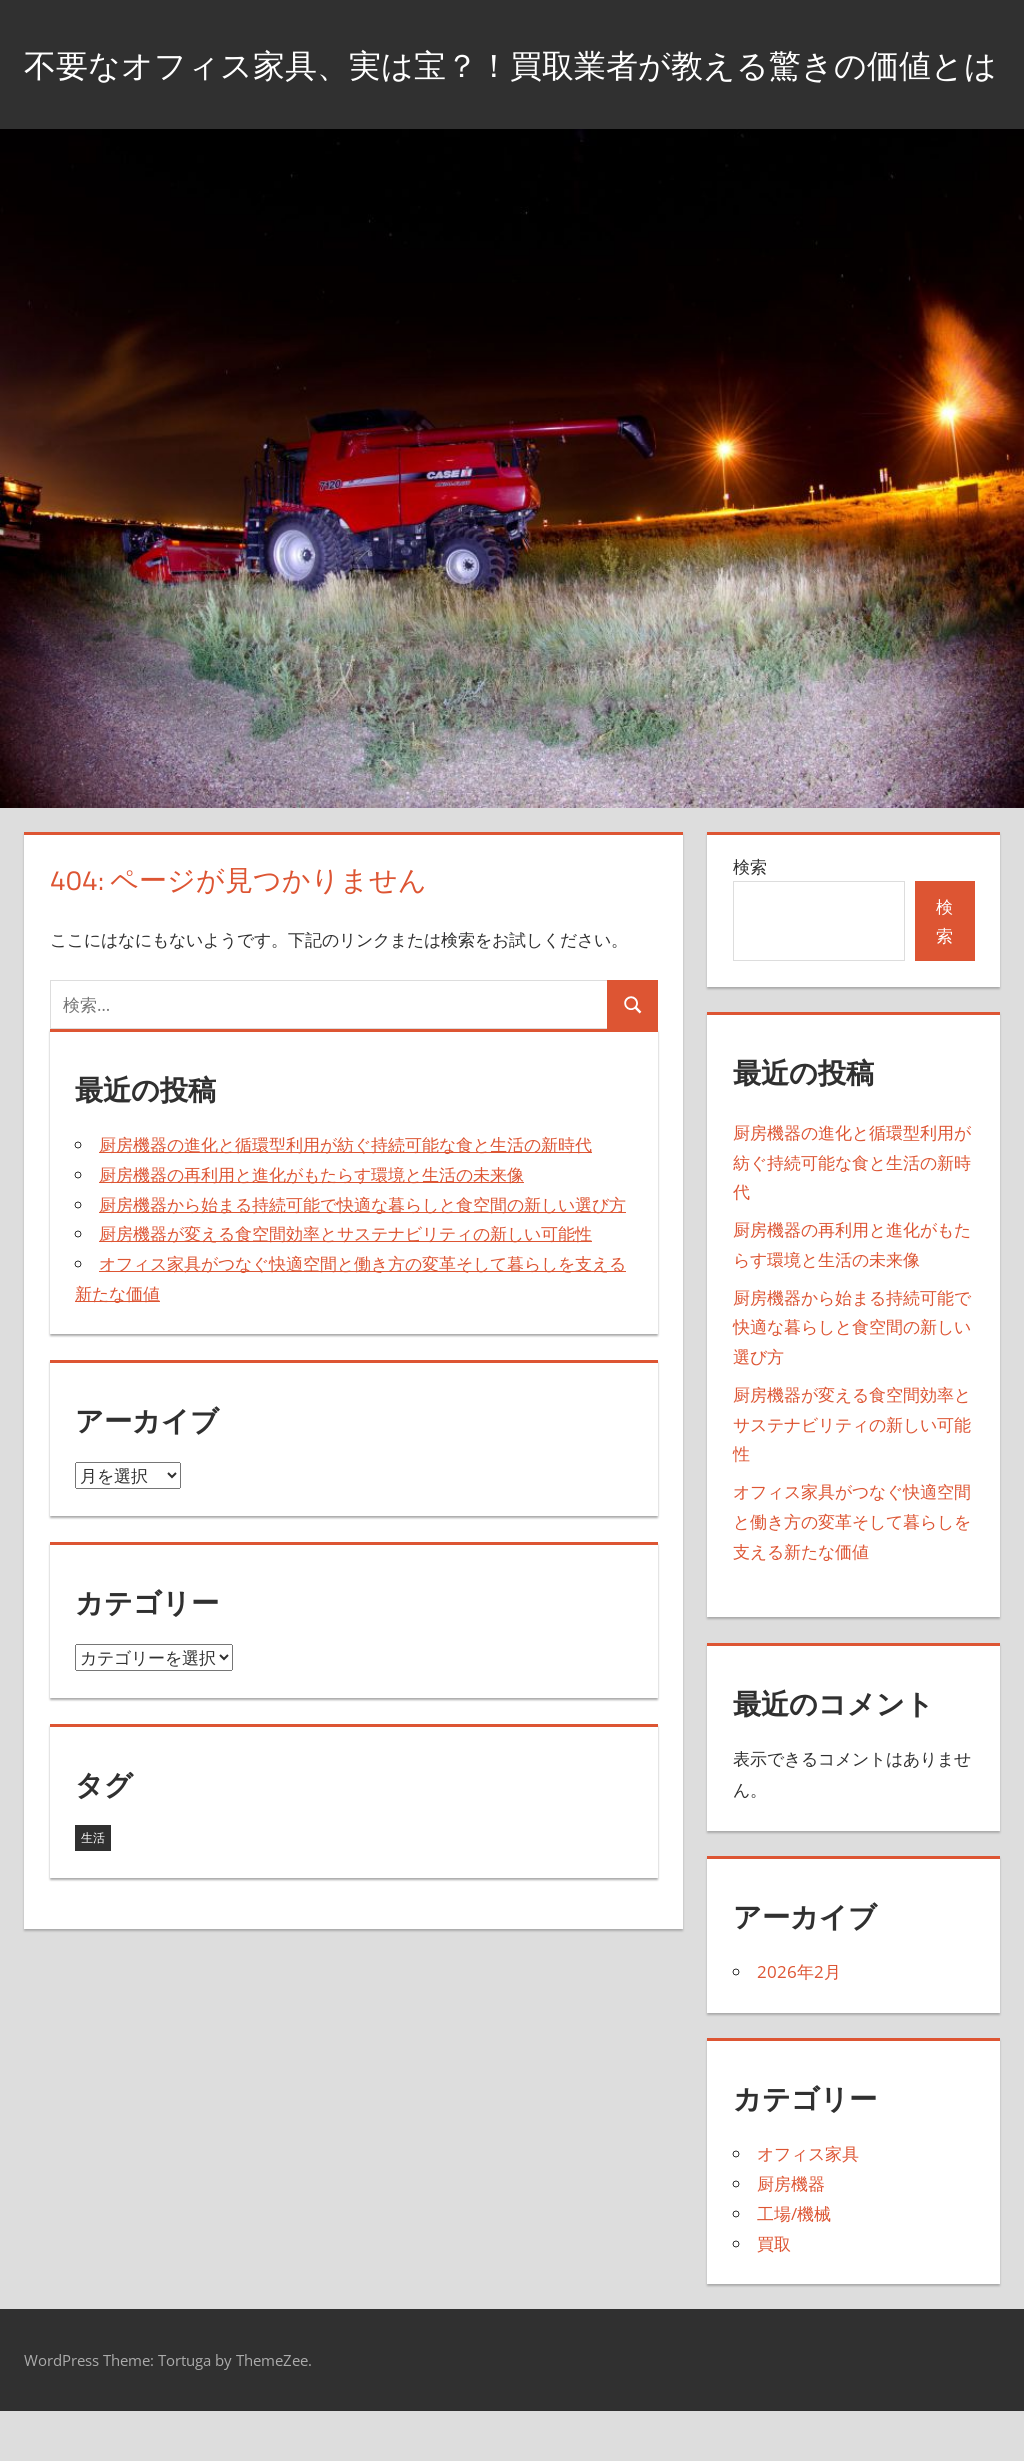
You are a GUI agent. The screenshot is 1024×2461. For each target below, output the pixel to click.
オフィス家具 (808, 2204)
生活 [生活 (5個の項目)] (93, 1888)
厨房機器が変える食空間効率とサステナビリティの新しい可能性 (345, 1284)
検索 (750, 916)
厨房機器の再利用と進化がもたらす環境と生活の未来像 (311, 1224)
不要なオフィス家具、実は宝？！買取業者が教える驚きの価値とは (497, 88)
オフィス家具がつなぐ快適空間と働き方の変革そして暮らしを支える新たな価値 (852, 1572)
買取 (774, 2293)
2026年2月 (799, 2022)
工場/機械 (794, 2263)
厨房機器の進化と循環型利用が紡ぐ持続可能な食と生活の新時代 (345, 1195)
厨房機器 (791, 2234)
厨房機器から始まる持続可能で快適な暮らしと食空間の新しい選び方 (362, 1254)
